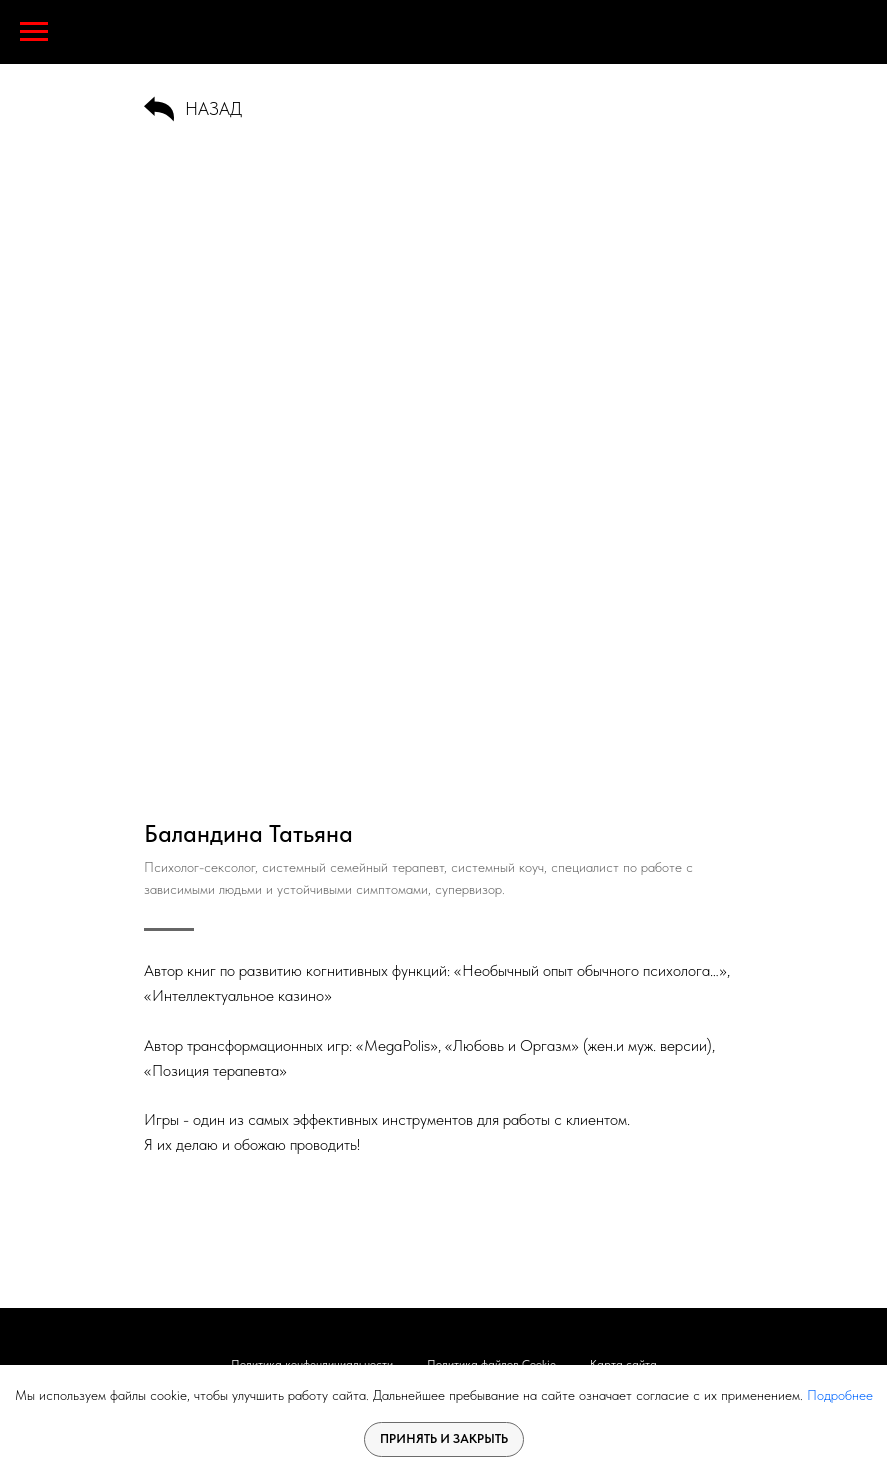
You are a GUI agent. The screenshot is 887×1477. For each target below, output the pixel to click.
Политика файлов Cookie (491, 1364)
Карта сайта (623, 1364)
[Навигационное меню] (34, 32)
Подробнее (840, 1395)
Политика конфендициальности (312, 1364)
